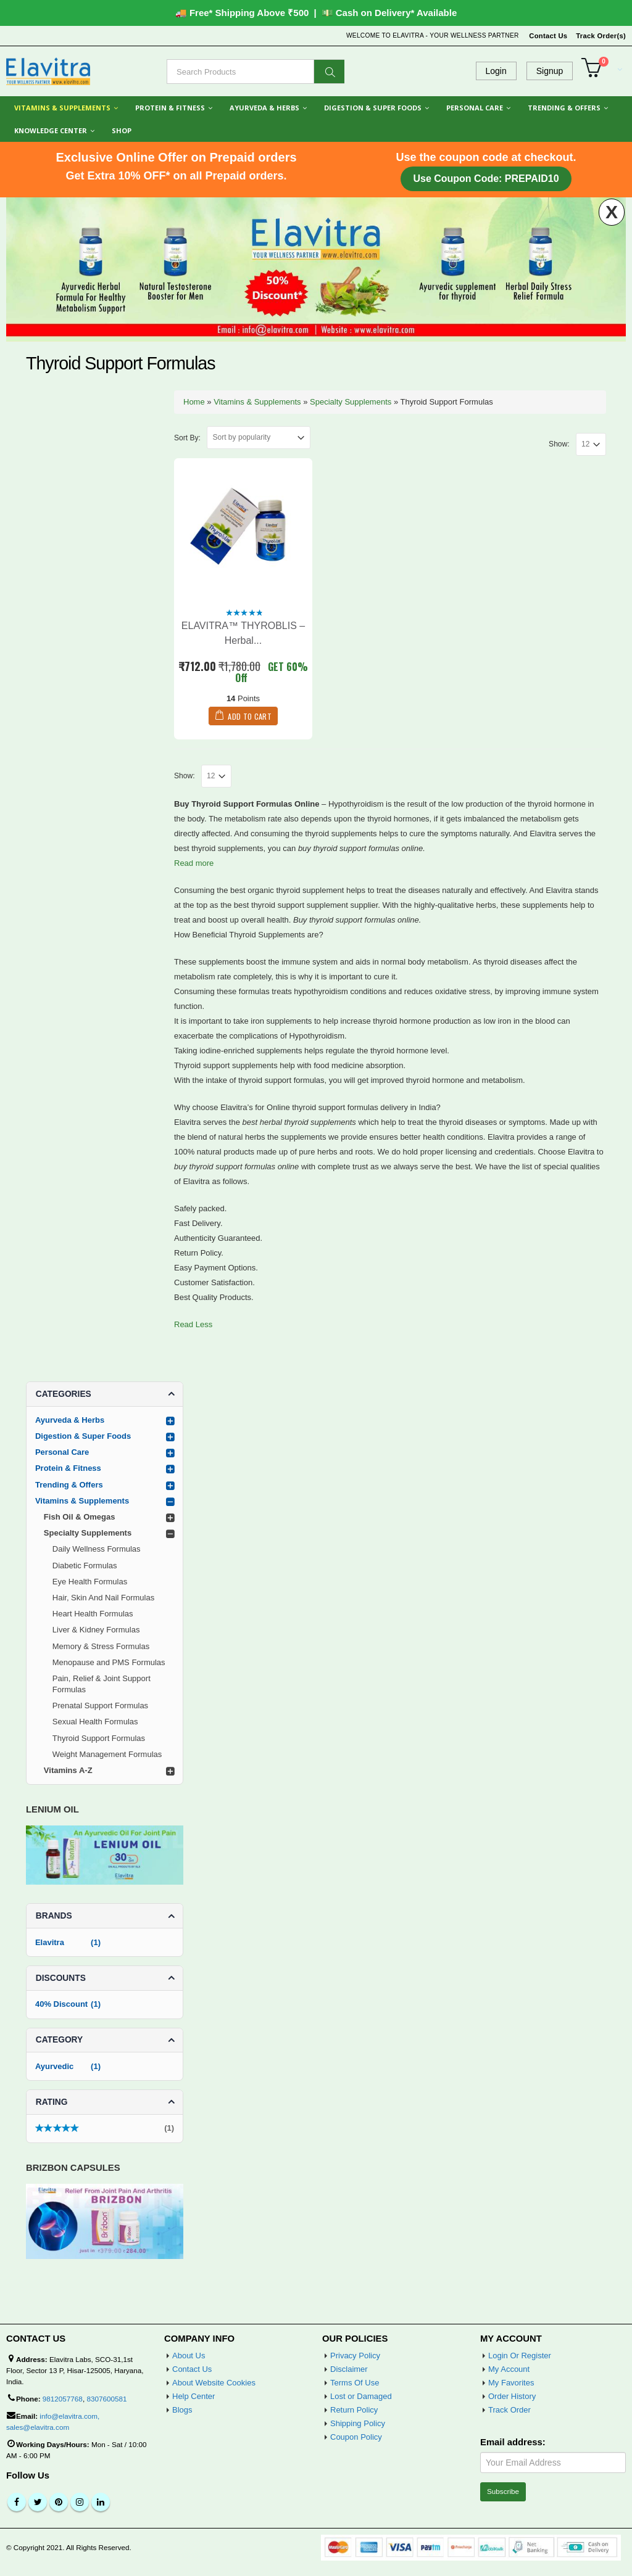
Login (496, 71)
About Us (188, 2355)
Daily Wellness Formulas (96, 1548)
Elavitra (49, 1942)
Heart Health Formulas (92, 1613)
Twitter (37, 2502)
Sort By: (187, 438)
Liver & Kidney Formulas (96, 1629)
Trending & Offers (564, 107)
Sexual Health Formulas (95, 1721)
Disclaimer (349, 2369)
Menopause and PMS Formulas (108, 1662)
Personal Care (474, 107)
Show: (559, 444)
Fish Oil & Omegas (79, 1516)
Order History (512, 2396)
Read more (194, 863)
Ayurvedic (54, 2066)
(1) (104, 2129)
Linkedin (100, 2502)
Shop (121, 130)
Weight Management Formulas (107, 1754)
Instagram (79, 2502)
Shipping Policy (357, 2423)
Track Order (509, 2409)
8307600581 (106, 2399)
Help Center (193, 2396)
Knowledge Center (50, 130)
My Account (509, 2369)
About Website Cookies (214, 2382)
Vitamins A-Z (68, 1770)
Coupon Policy (356, 2437)
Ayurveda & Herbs (264, 107)
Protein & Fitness (170, 107)
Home (194, 401)
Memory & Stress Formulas (100, 1646)
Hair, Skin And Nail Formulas (103, 1597)
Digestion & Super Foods (373, 107)
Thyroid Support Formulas (98, 1738)
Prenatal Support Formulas (100, 1705)
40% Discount (61, 2004)
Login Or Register (519, 2355)
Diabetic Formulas (84, 1565)
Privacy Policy (355, 2355)
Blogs (182, 2409)
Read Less (193, 1324)
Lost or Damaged (361, 2396)
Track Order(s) (601, 35)
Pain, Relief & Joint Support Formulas (101, 1684)
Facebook (16, 2502)
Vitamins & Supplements (62, 107)
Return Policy (354, 2409)
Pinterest (58, 2502)
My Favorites (511, 2382)
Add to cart (249, 716)
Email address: (513, 2442)
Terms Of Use (354, 2382)
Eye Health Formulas (89, 1581)
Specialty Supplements (350, 401)
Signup (549, 71)
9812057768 (63, 2399)
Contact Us (548, 35)
